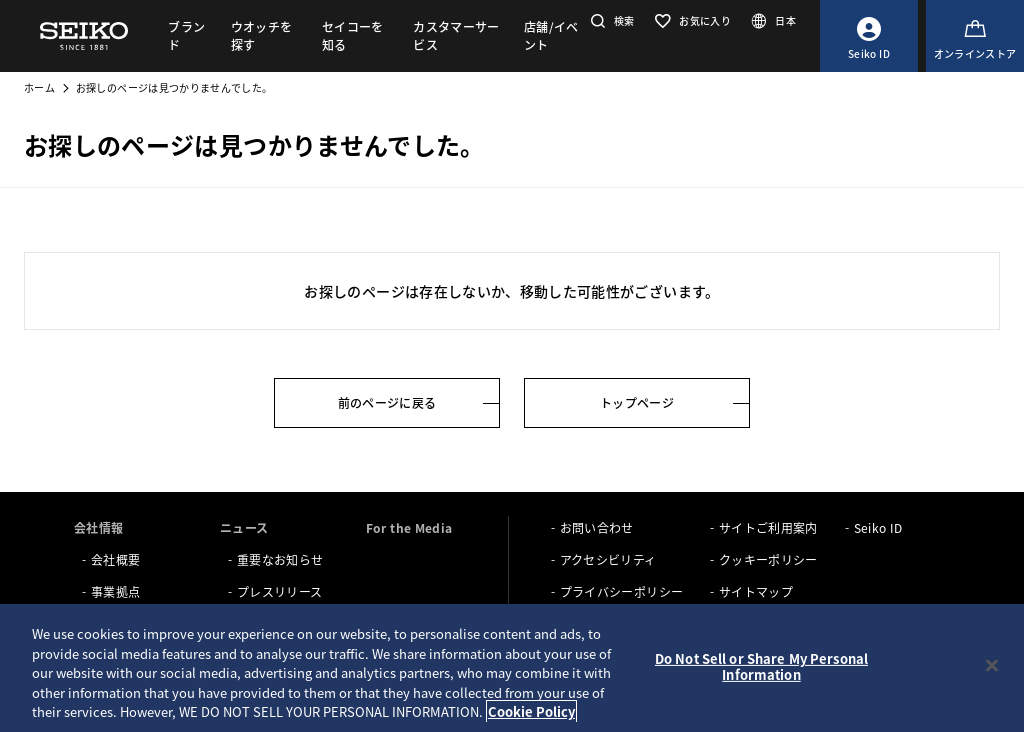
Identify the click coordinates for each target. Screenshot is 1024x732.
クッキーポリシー (768, 559)
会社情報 (98, 527)
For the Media (409, 527)
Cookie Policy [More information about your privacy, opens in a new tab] (531, 711)
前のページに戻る (387, 402)
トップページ (637, 402)
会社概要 (115, 559)
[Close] (992, 666)
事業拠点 (115, 591)
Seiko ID (878, 527)
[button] (610, 20)
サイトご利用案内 (768, 527)
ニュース (244, 527)
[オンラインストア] (975, 36)
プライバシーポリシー (622, 591)
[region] (512, 668)
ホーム (39, 87)
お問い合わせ (597, 527)
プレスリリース (279, 591)
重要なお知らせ (280, 559)
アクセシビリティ (608, 559)
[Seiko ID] (869, 36)
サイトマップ (756, 591)
